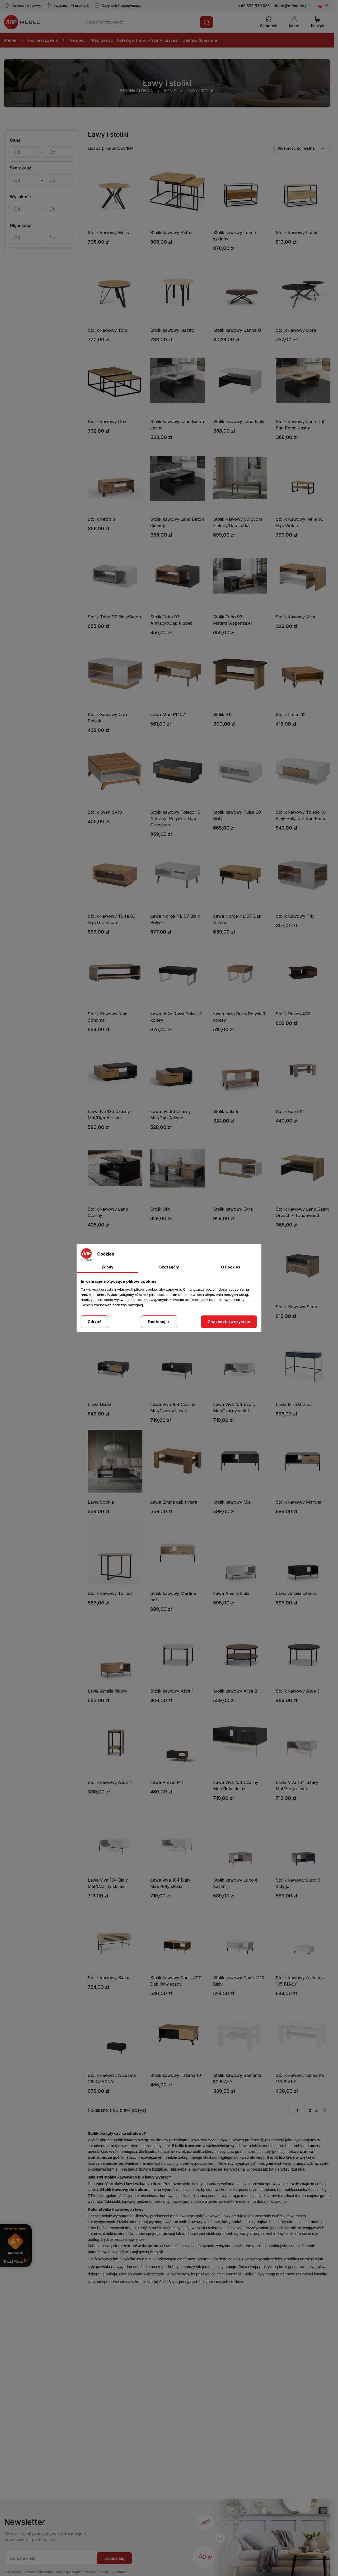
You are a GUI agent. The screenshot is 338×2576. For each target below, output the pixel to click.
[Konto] (294, 22)
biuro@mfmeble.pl (292, 5)
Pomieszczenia (46, 40)
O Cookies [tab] (230, 1267)
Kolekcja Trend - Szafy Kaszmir (148, 40)
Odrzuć (94, 1321)
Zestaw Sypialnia (200, 40)
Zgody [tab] (107, 1267)
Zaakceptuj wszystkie (229, 1321)
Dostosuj (159, 1321)
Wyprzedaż (102, 40)
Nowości (78, 40)
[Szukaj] (206, 22)
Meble (14, 40)
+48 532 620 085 (254, 5)
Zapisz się (114, 2558)
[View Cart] (317, 22)
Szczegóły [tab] (169, 1267)
